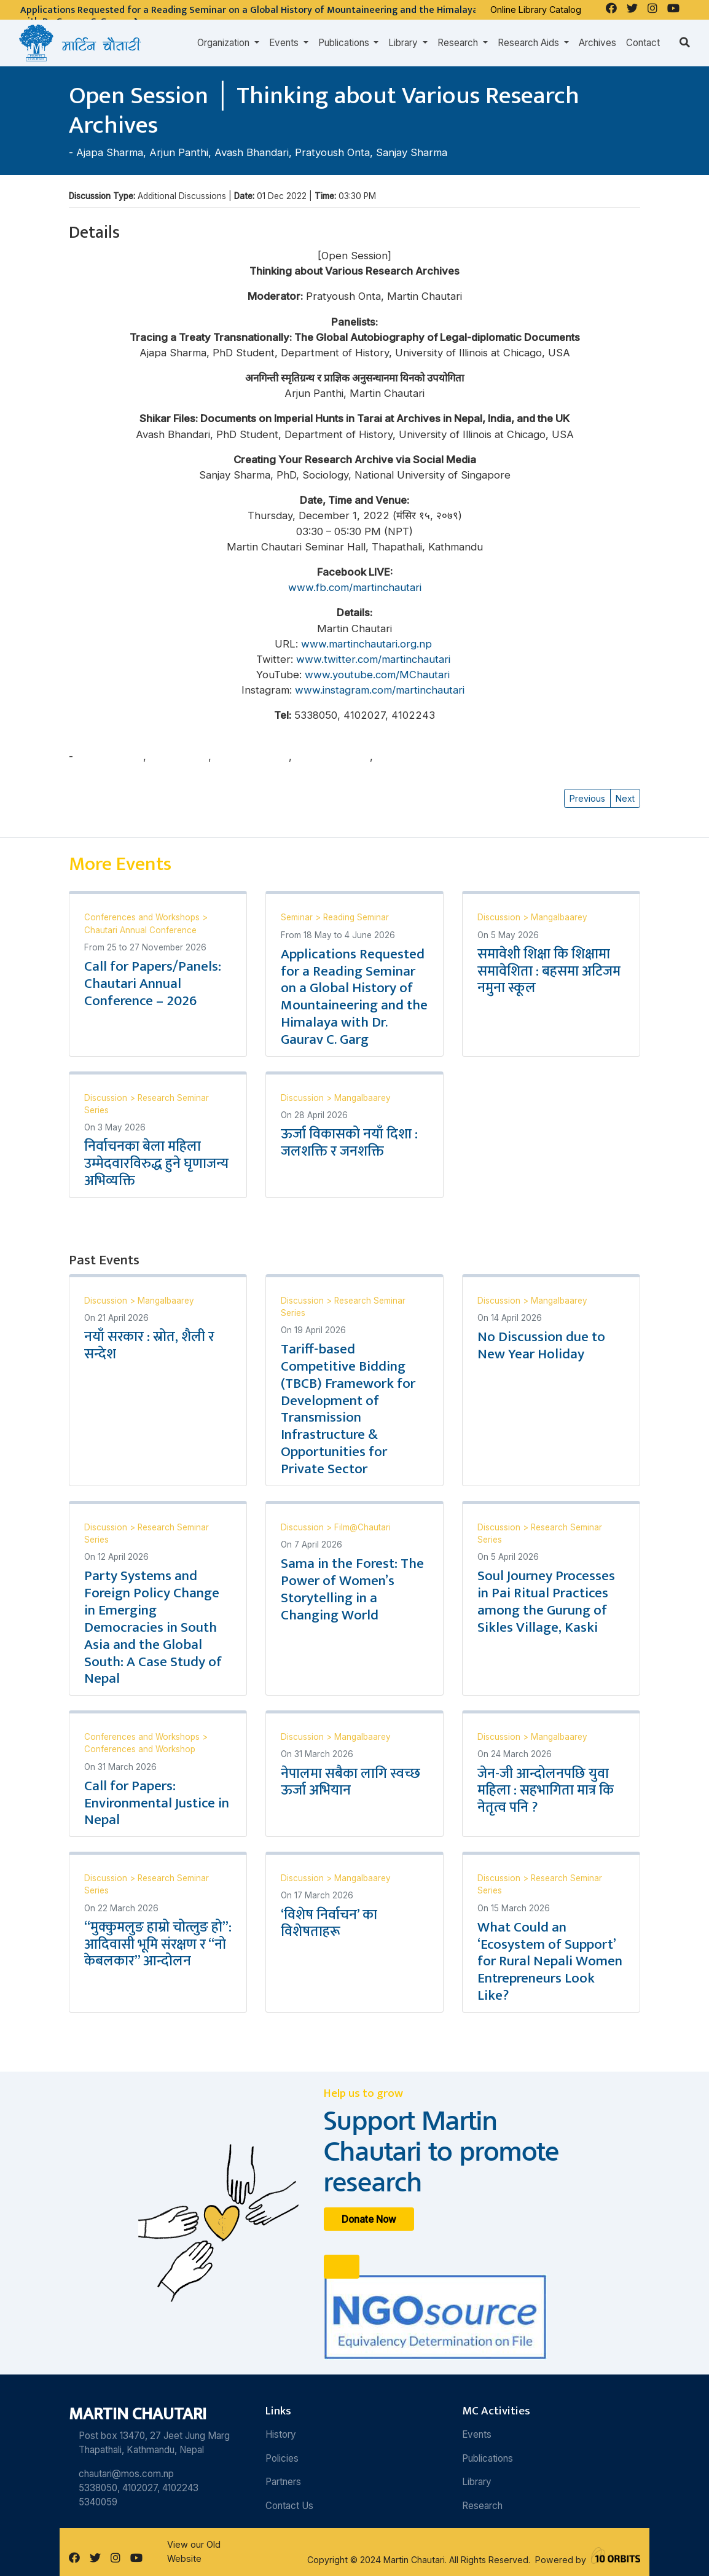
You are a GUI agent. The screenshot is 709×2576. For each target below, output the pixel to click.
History (280, 2434)
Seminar (298, 917)
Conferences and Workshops (143, 917)
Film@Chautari (362, 1527)
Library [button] (404, 43)
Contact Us (289, 2505)
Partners (283, 2482)
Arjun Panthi (178, 152)
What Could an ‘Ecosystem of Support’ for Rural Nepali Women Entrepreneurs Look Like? (549, 1961)
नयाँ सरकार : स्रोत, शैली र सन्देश (149, 1345)
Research (482, 2505)
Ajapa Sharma (109, 152)
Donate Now (369, 2219)
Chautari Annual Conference (140, 930)
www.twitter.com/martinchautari (374, 659)
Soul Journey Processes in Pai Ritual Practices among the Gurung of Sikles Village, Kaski (546, 1601)
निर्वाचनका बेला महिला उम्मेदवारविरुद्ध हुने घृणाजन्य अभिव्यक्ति (156, 1163)
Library (477, 2482)
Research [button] (458, 43)
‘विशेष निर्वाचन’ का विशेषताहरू (329, 1923)
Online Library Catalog (535, 9)
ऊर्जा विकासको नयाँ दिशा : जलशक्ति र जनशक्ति (349, 1142)
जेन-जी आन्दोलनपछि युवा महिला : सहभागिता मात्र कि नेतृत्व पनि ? (545, 1791)
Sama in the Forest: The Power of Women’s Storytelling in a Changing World (352, 1589)
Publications (487, 2458)
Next (625, 798)
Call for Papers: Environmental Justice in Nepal (156, 1803)
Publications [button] (345, 43)
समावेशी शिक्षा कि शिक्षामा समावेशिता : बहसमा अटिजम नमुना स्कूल (549, 971)
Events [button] (285, 43)
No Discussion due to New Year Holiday (541, 1345)
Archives (597, 43)
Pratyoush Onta (332, 152)
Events (477, 2434)
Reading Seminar (356, 917)
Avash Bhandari (251, 152)
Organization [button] (224, 43)
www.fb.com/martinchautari (354, 587)
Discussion (500, 917)
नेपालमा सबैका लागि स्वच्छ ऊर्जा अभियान (350, 1782)
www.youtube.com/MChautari (377, 674)
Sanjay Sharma (411, 152)
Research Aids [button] (530, 43)
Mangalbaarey (559, 917)
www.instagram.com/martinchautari (381, 690)
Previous (587, 798)
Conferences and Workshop (139, 1749)
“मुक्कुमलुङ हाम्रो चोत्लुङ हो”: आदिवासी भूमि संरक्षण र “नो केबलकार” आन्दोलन (158, 1944)
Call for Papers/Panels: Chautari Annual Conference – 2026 (152, 983)
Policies (282, 2458)
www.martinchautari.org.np (368, 644)
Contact (643, 43)
